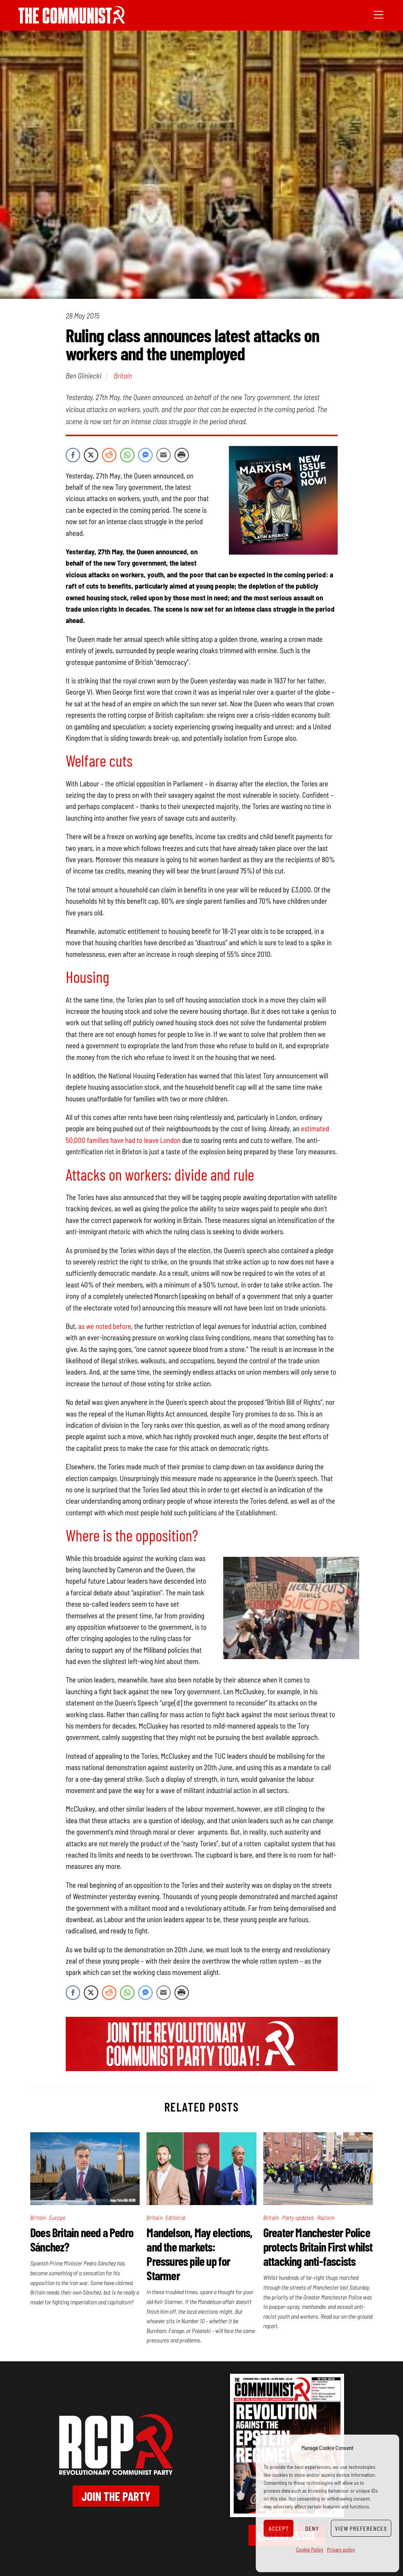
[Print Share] (181, 455)
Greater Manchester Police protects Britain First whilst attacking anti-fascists (318, 2246)
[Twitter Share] (91, 455)
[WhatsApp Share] (127, 455)
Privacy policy (341, 2549)
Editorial (175, 2217)
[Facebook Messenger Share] (145, 455)
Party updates (298, 2217)
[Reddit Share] (109, 455)
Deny (312, 2528)
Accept (279, 2528)
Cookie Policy (309, 2549)
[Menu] (379, 14)
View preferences (361, 2528)
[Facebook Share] (73, 455)
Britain (123, 375)
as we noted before (104, 1326)
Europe (57, 2217)
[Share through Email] (163, 455)
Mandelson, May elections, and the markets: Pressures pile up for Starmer (199, 2253)
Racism (325, 2217)
